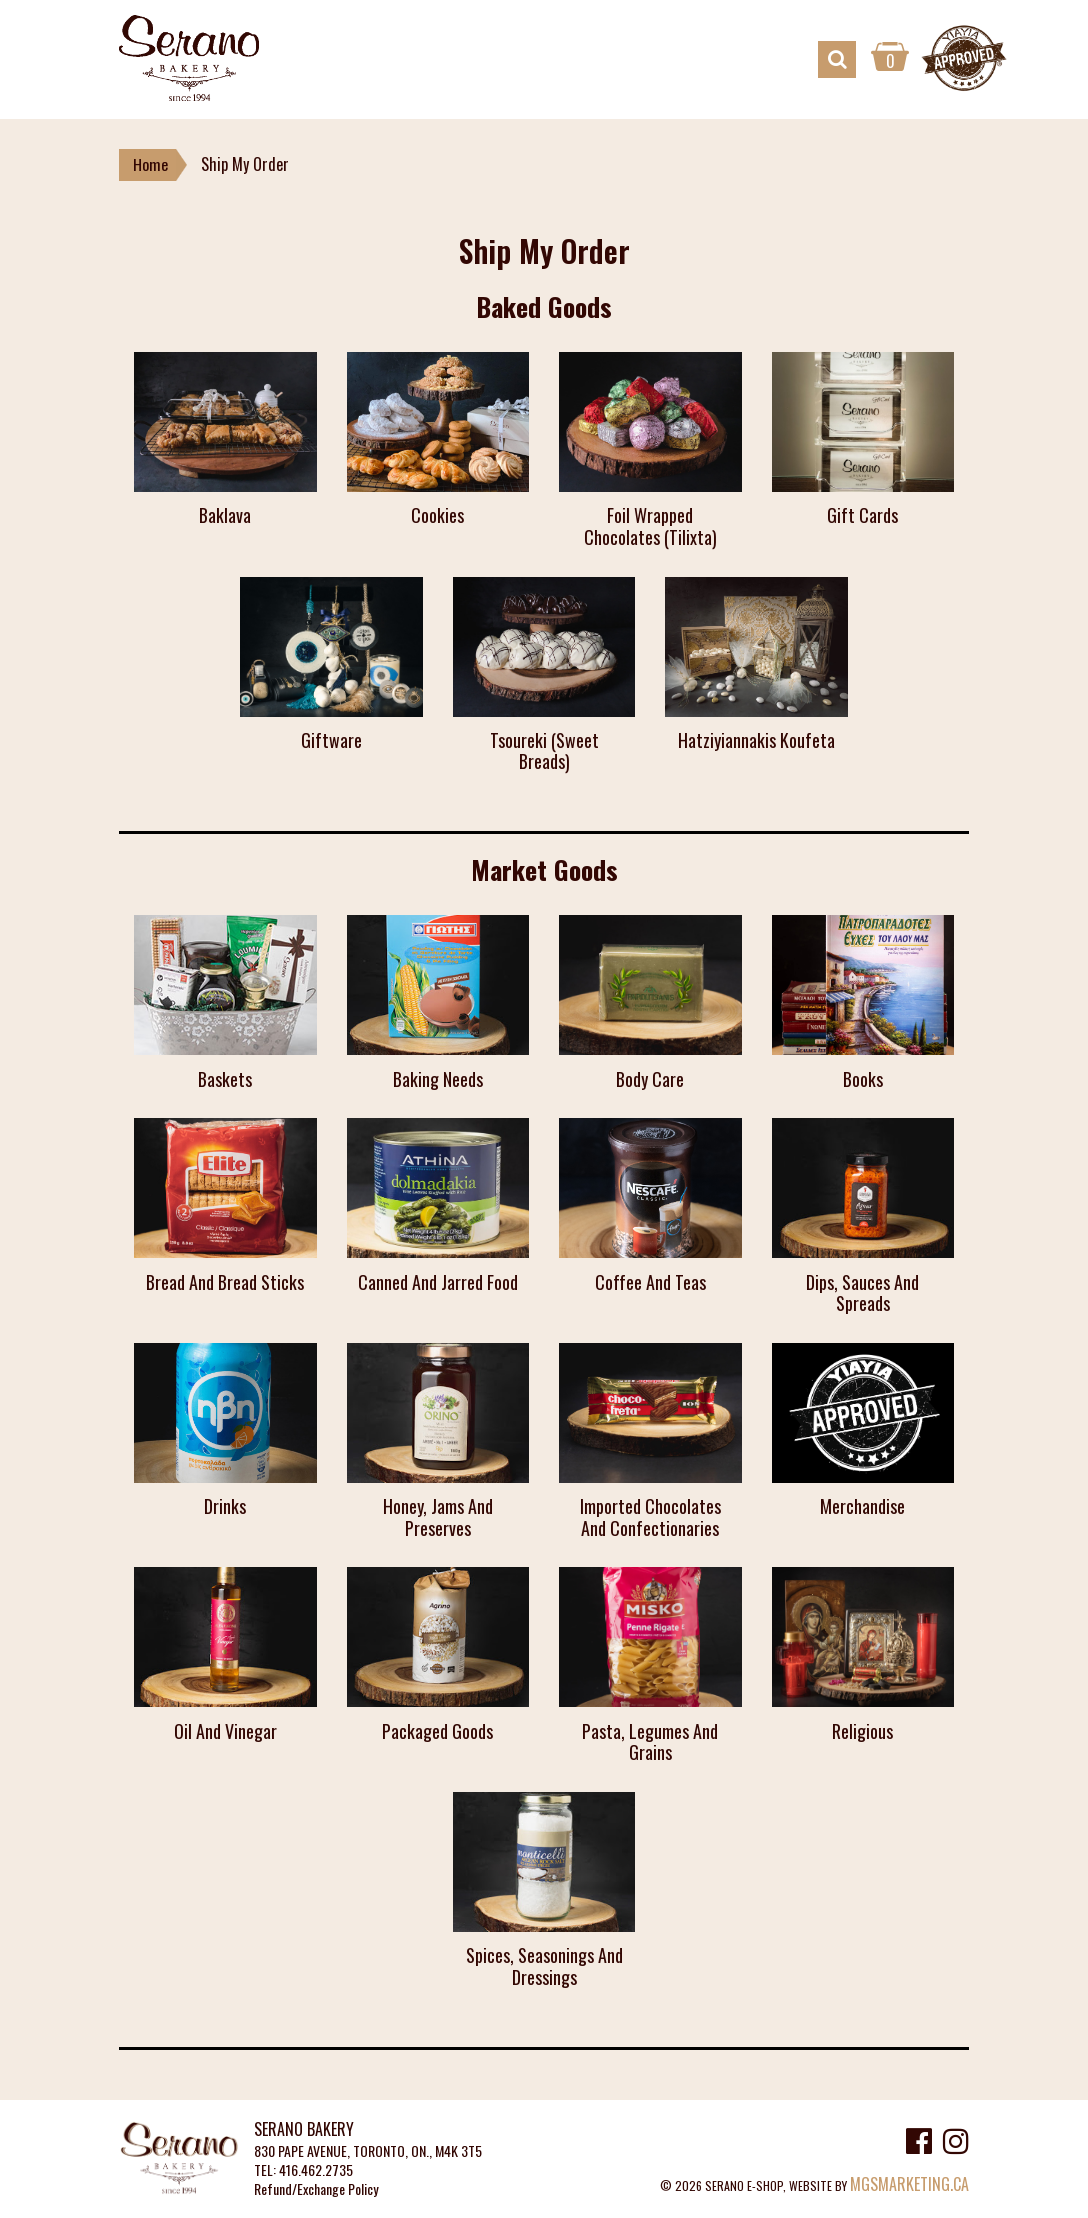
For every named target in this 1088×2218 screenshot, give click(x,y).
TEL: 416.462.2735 (303, 2170)
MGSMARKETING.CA (909, 2184)
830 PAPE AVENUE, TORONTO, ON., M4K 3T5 (368, 2151)
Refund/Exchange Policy (316, 2189)
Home (150, 165)
